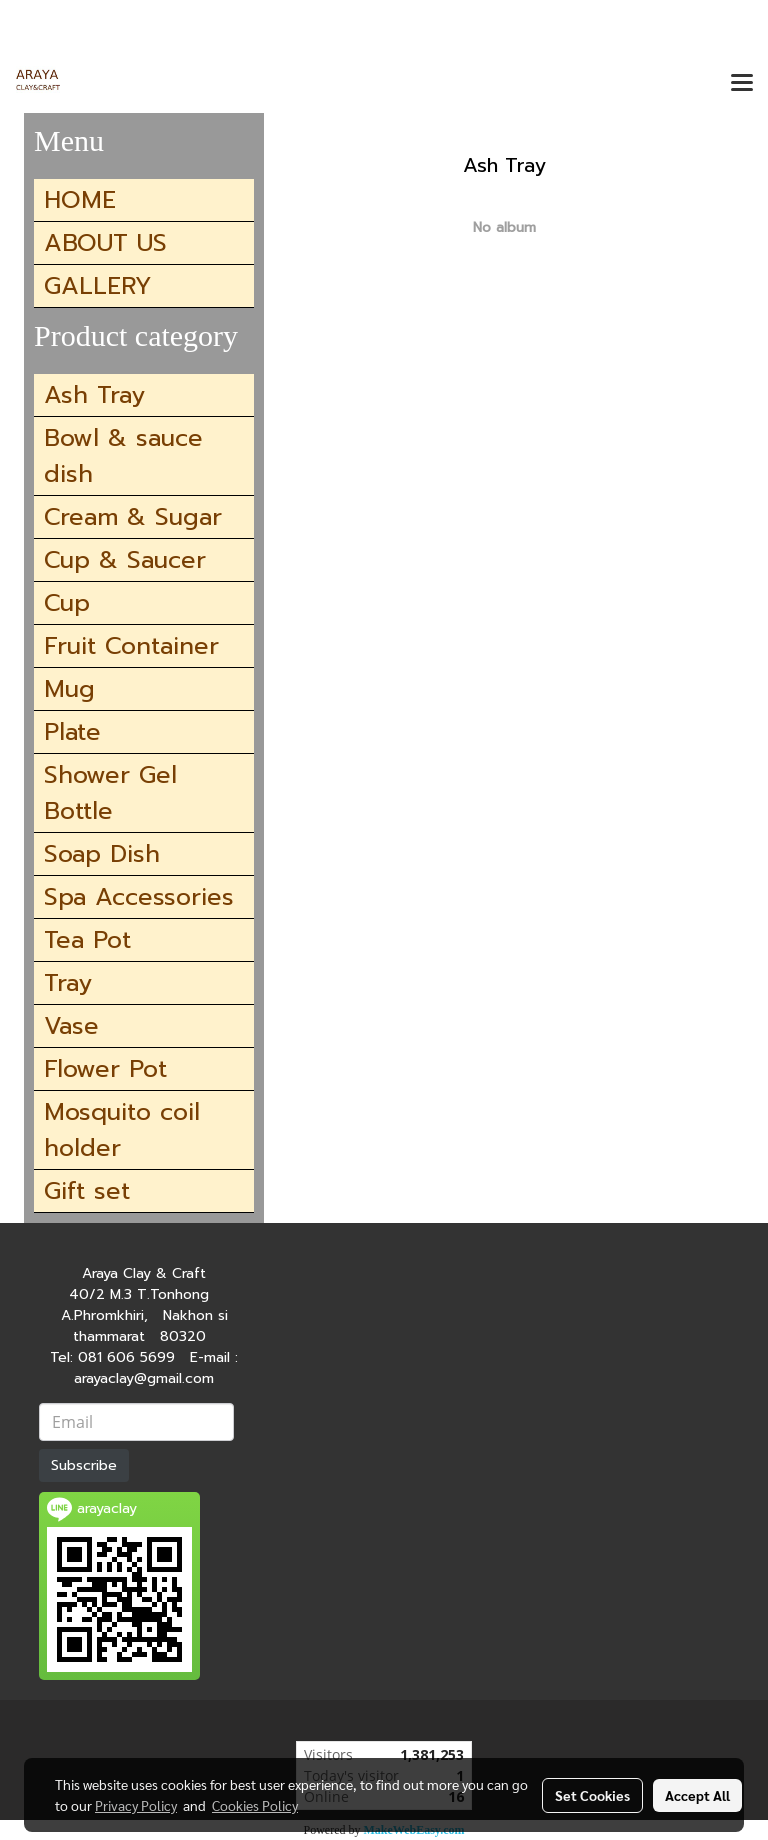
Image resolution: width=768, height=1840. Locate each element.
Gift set (87, 1191)
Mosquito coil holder (122, 1130)
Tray (68, 983)
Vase (71, 1026)
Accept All (697, 1795)
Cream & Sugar (133, 517)
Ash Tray (94, 395)
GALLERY (98, 286)
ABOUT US (105, 243)
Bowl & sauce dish (123, 456)
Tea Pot (87, 940)
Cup (67, 603)
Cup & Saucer (125, 560)
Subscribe (84, 1465)
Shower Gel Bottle (110, 793)
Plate (72, 732)
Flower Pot (105, 1069)
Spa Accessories (139, 897)
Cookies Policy (255, 1805)
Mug (69, 689)
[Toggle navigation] (742, 84)
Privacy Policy (136, 1805)
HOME (80, 200)
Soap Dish (102, 854)
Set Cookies (592, 1795)
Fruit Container (131, 646)
